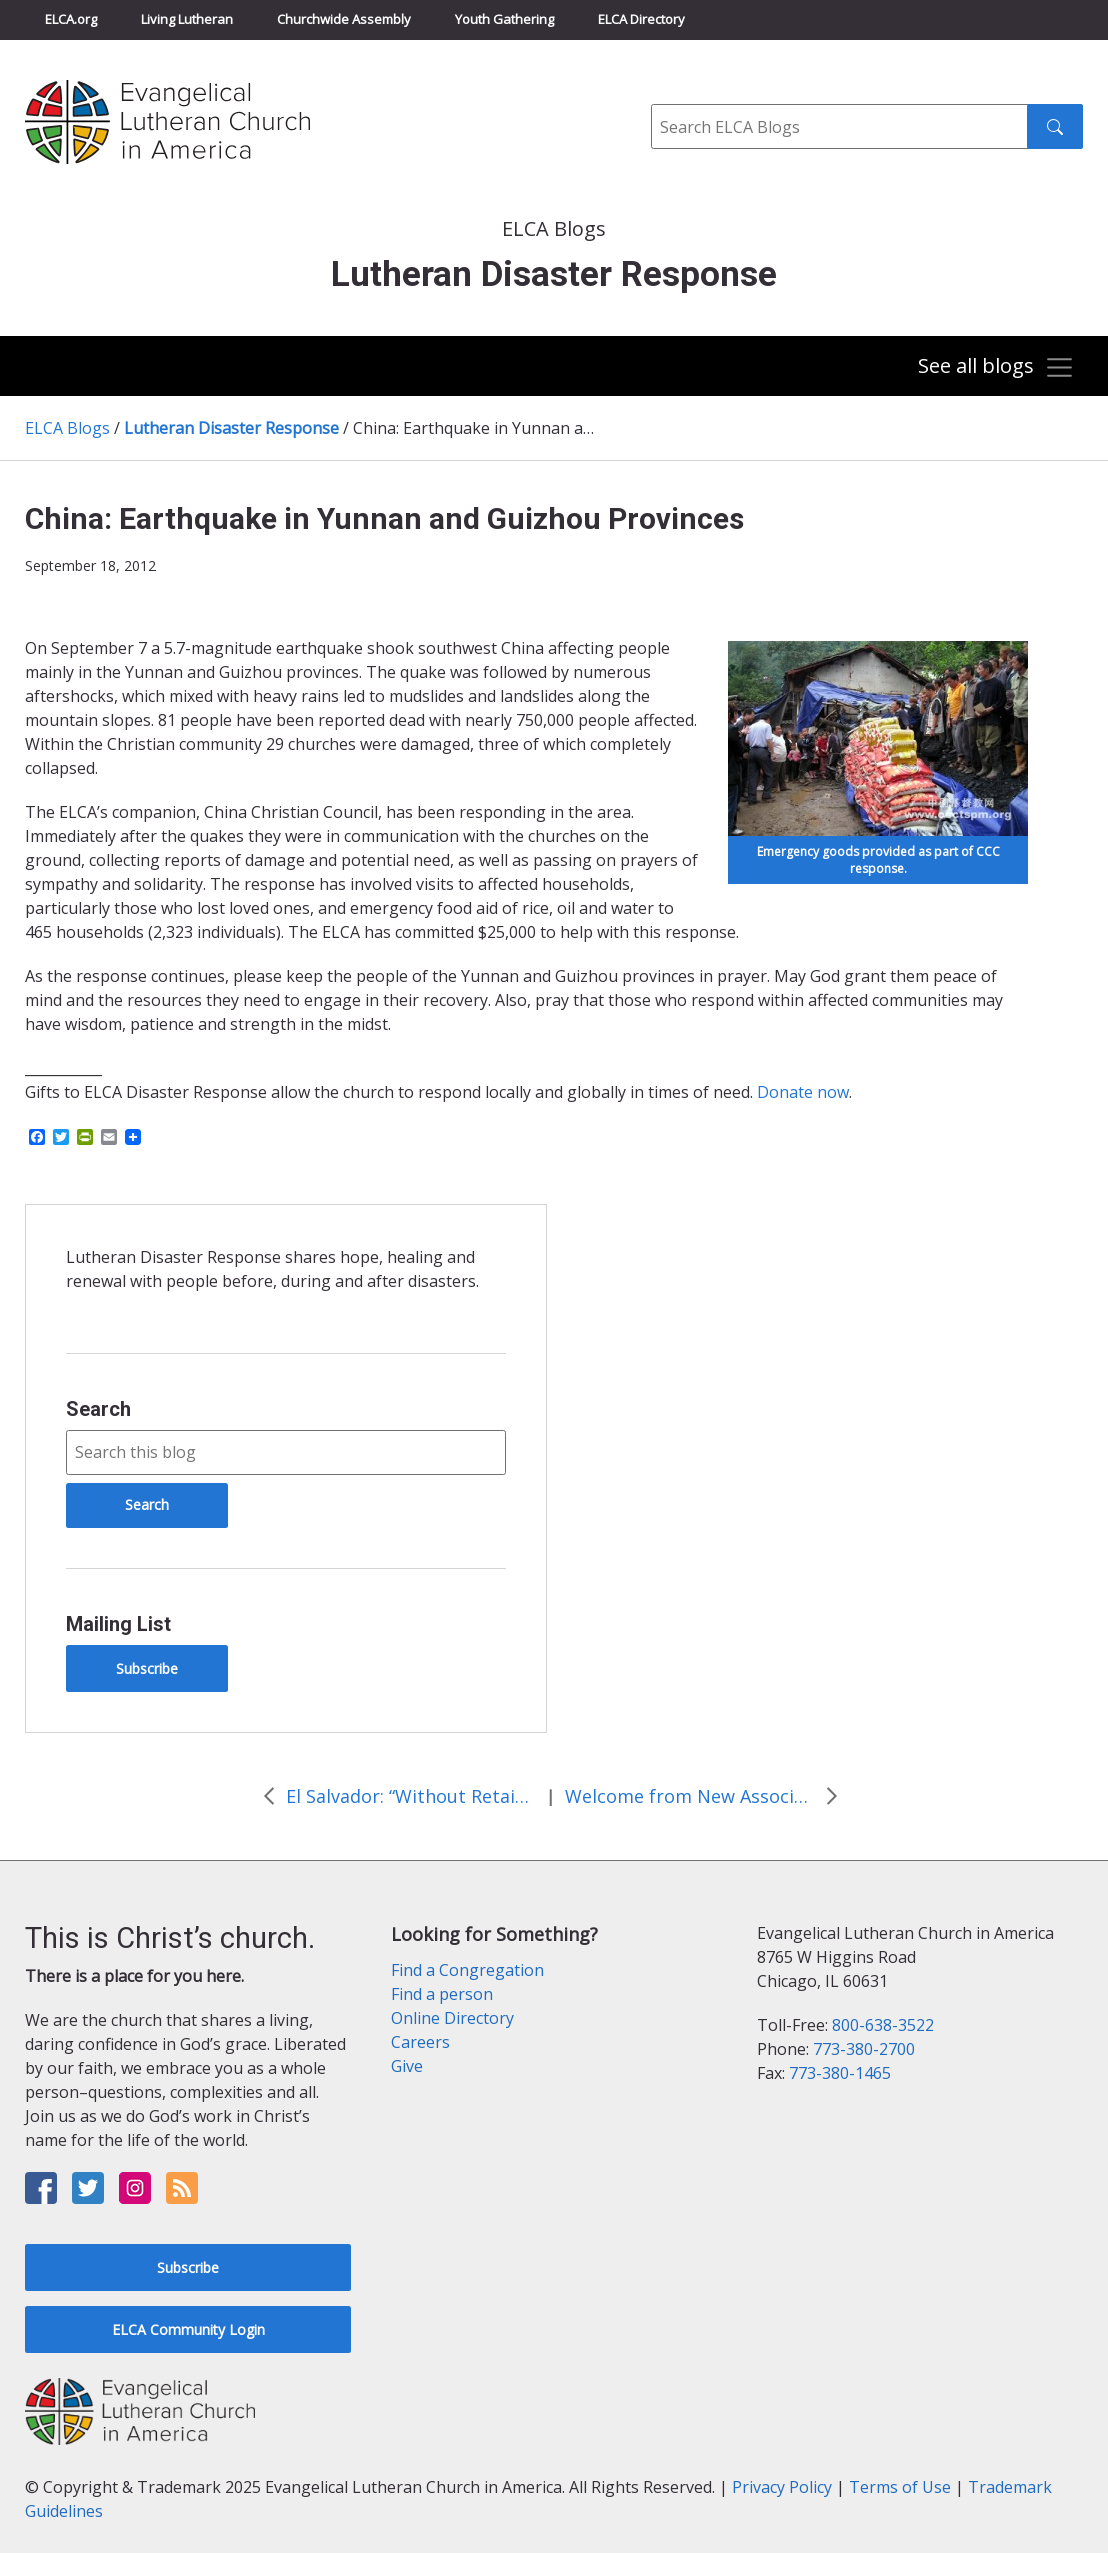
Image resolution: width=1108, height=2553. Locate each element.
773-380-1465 (840, 2073)
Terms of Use (900, 2487)
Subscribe (147, 1668)
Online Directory (452, 2018)
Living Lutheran (187, 19)
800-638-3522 (883, 2025)
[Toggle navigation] (996, 368)
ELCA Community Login (188, 2329)
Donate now (803, 1092)
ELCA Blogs (67, 428)
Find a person (442, 1994)
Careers (420, 2042)
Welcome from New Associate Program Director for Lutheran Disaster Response (690, 1796)
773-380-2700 (864, 2049)
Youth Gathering (504, 19)
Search (98, 1409)
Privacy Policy (782, 2487)
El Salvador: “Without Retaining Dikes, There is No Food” (411, 1796)
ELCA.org (71, 19)
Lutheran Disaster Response (231, 428)
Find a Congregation (467, 1970)
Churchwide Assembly (344, 19)
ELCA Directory (641, 19)
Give (407, 2066)
